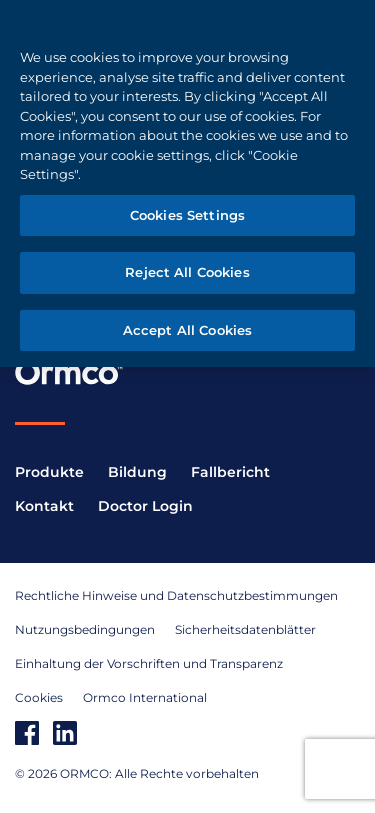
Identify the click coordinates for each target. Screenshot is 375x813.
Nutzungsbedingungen (85, 629)
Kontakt (44, 506)
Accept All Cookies (187, 330)
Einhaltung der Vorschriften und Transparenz (149, 663)
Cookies (39, 697)
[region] (187, 183)
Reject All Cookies (187, 272)
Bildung (137, 472)
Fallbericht (230, 472)
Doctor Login (145, 506)
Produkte (49, 472)
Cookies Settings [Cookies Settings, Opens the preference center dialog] (187, 215)
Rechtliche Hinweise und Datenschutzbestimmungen (176, 595)
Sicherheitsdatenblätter (245, 629)
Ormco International (145, 697)
